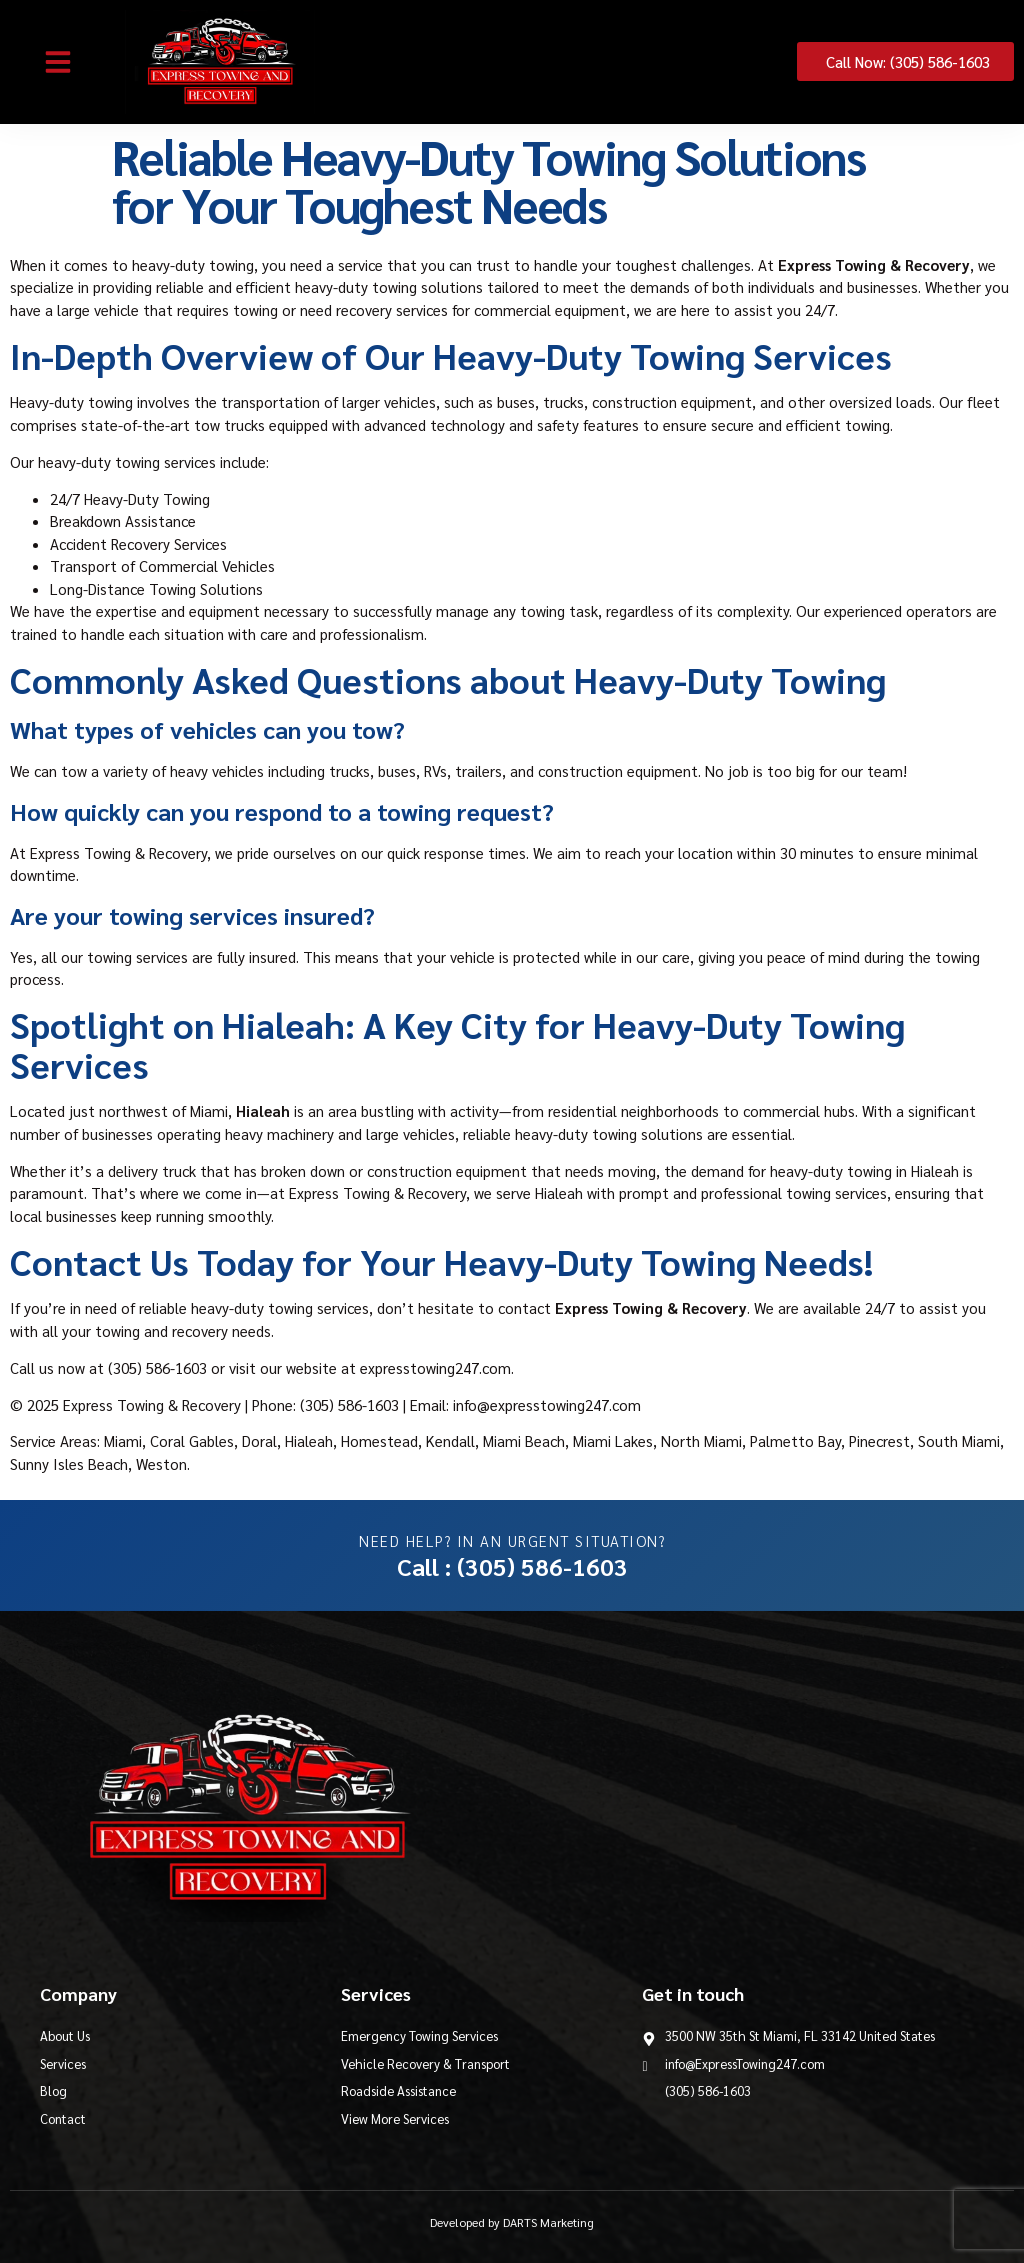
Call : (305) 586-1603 (512, 1566)
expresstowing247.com (435, 1367)
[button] (58, 62)
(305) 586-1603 (157, 1367)
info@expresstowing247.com (547, 1404)
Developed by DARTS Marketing (512, 2222)
